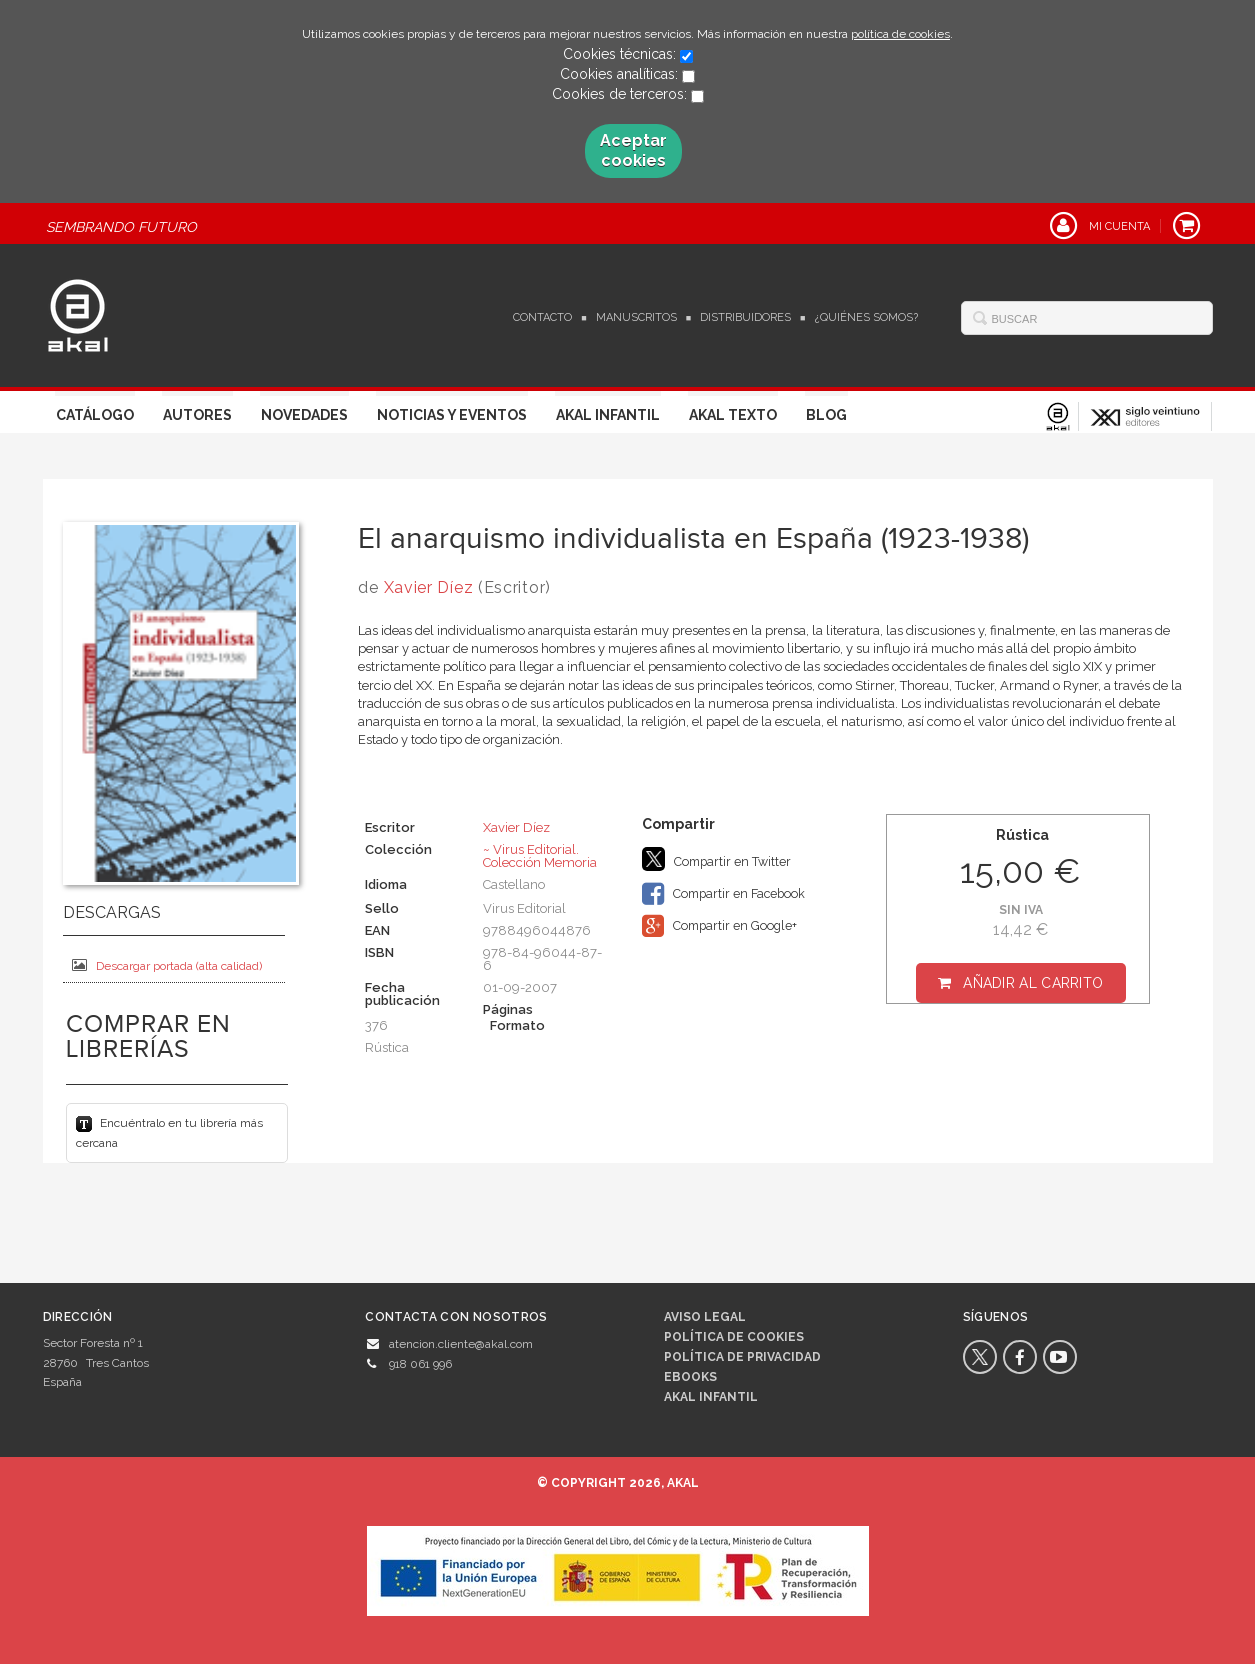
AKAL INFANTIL (711, 1397)
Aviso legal (705, 1317)
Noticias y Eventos (452, 415)
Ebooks (690, 1377)
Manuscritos (636, 317)
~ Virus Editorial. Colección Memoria (540, 856)
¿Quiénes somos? (866, 317)
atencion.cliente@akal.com (461, 1344)
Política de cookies (734, 1337)
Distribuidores (745, 317)
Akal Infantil (608, 415)
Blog (826, 415)
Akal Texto (733, 415)
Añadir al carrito (1033, 983)
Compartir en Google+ (719, 926)
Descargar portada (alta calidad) (167, 965)
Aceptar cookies (633, 150)
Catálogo (95, 415)
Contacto (542, 317)
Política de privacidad (742, 1357)
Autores (197, 415)
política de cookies (900, 34)
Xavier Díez (429, 587)
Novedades (304, 415)
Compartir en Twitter (716, 859)
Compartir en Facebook (723, 894)
